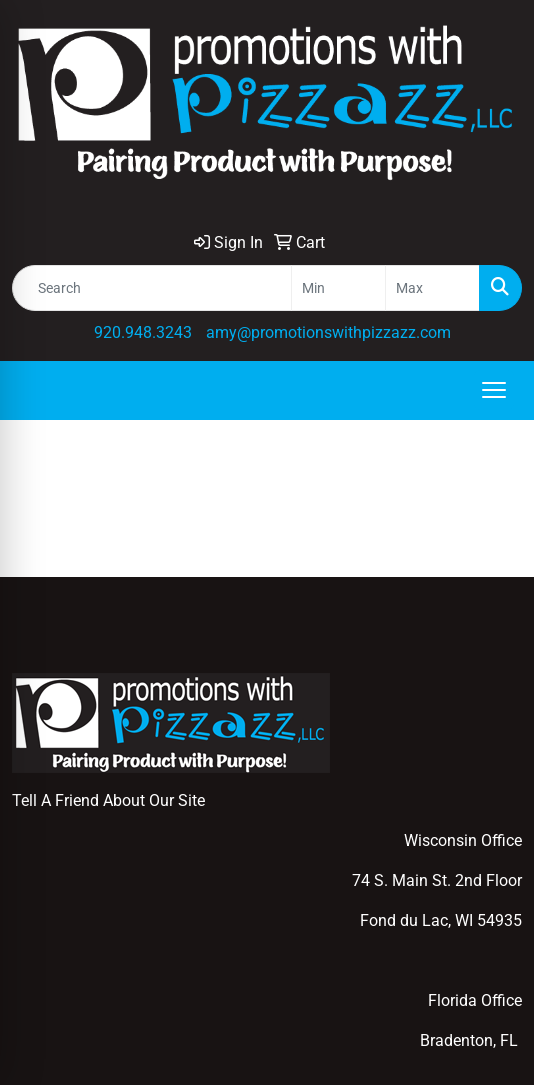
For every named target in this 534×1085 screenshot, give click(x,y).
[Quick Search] (152, 288)
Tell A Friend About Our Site (108, 800)
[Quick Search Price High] (432, 288)
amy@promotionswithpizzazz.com (328, 332)
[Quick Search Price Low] (338, 288)
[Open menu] (494, 390)
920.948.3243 (143, 332)
